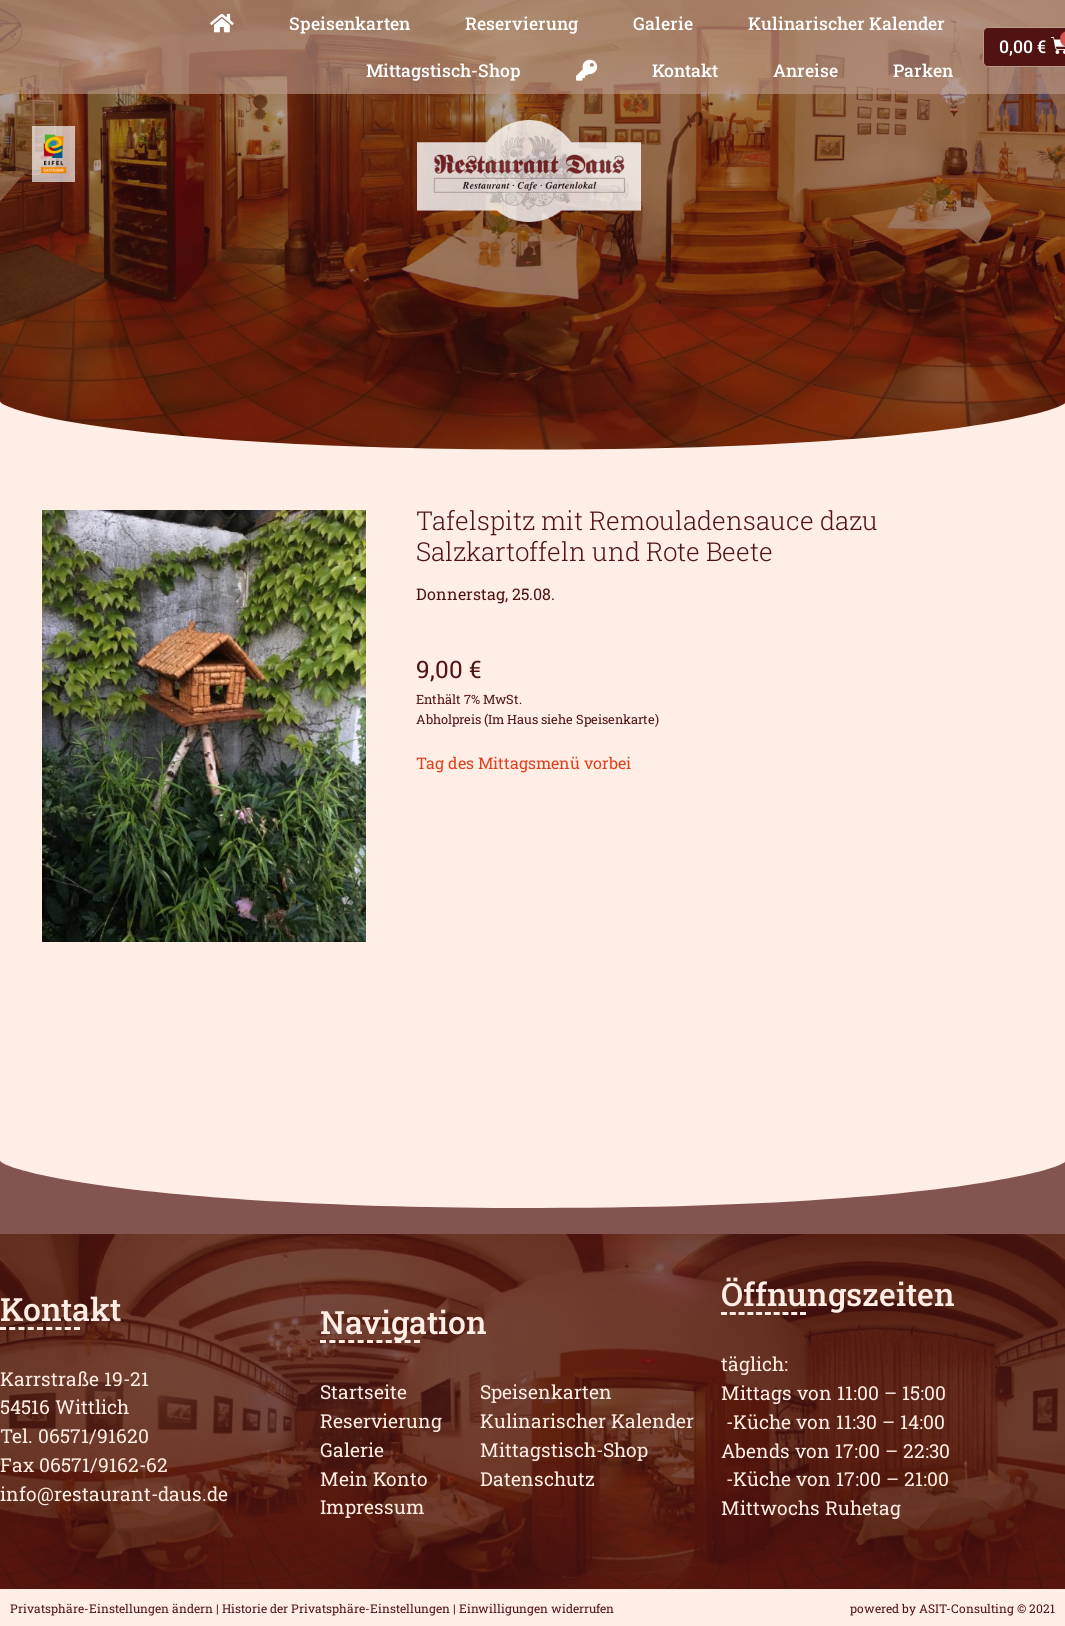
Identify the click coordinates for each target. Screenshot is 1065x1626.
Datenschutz (537, 1478)
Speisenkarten (349, 23)
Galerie (663, 23)
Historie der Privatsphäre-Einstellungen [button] (336, 1608)
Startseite (363, 1391)
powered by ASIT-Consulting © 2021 (952, 1608)
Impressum (372, 1506)
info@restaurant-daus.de (114, 1493)
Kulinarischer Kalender (846, 23)
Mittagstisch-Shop (443, 70)
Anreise (805, 70)
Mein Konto (374, 1478)
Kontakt (685, 70)
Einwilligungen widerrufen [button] (536, 1608)
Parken (923, 70)
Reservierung (521, 23)
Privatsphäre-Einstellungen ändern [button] (111, 1608)
